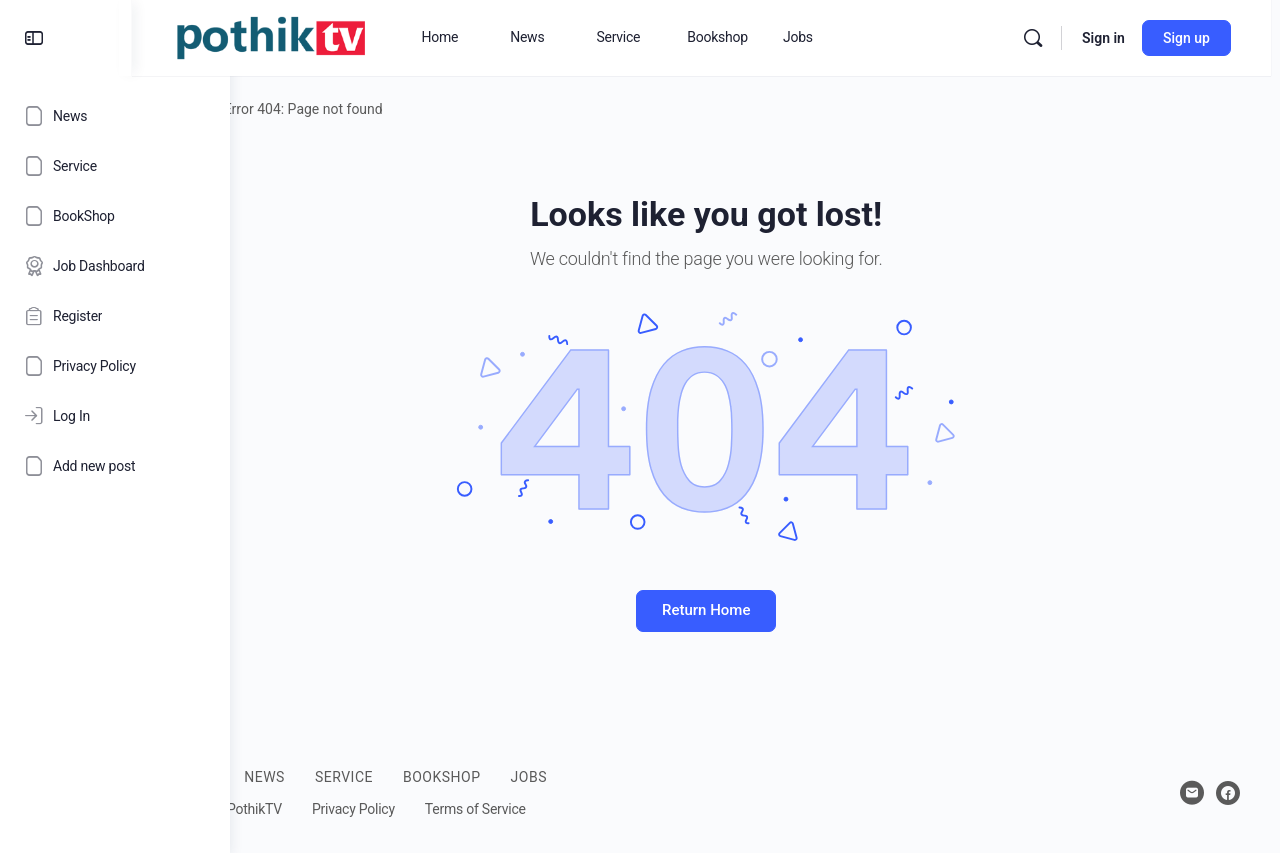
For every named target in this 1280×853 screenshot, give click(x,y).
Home (289, 109)
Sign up (1195, 38)
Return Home (755, 610)
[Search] (1042, 38)
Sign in (1112, 38)
